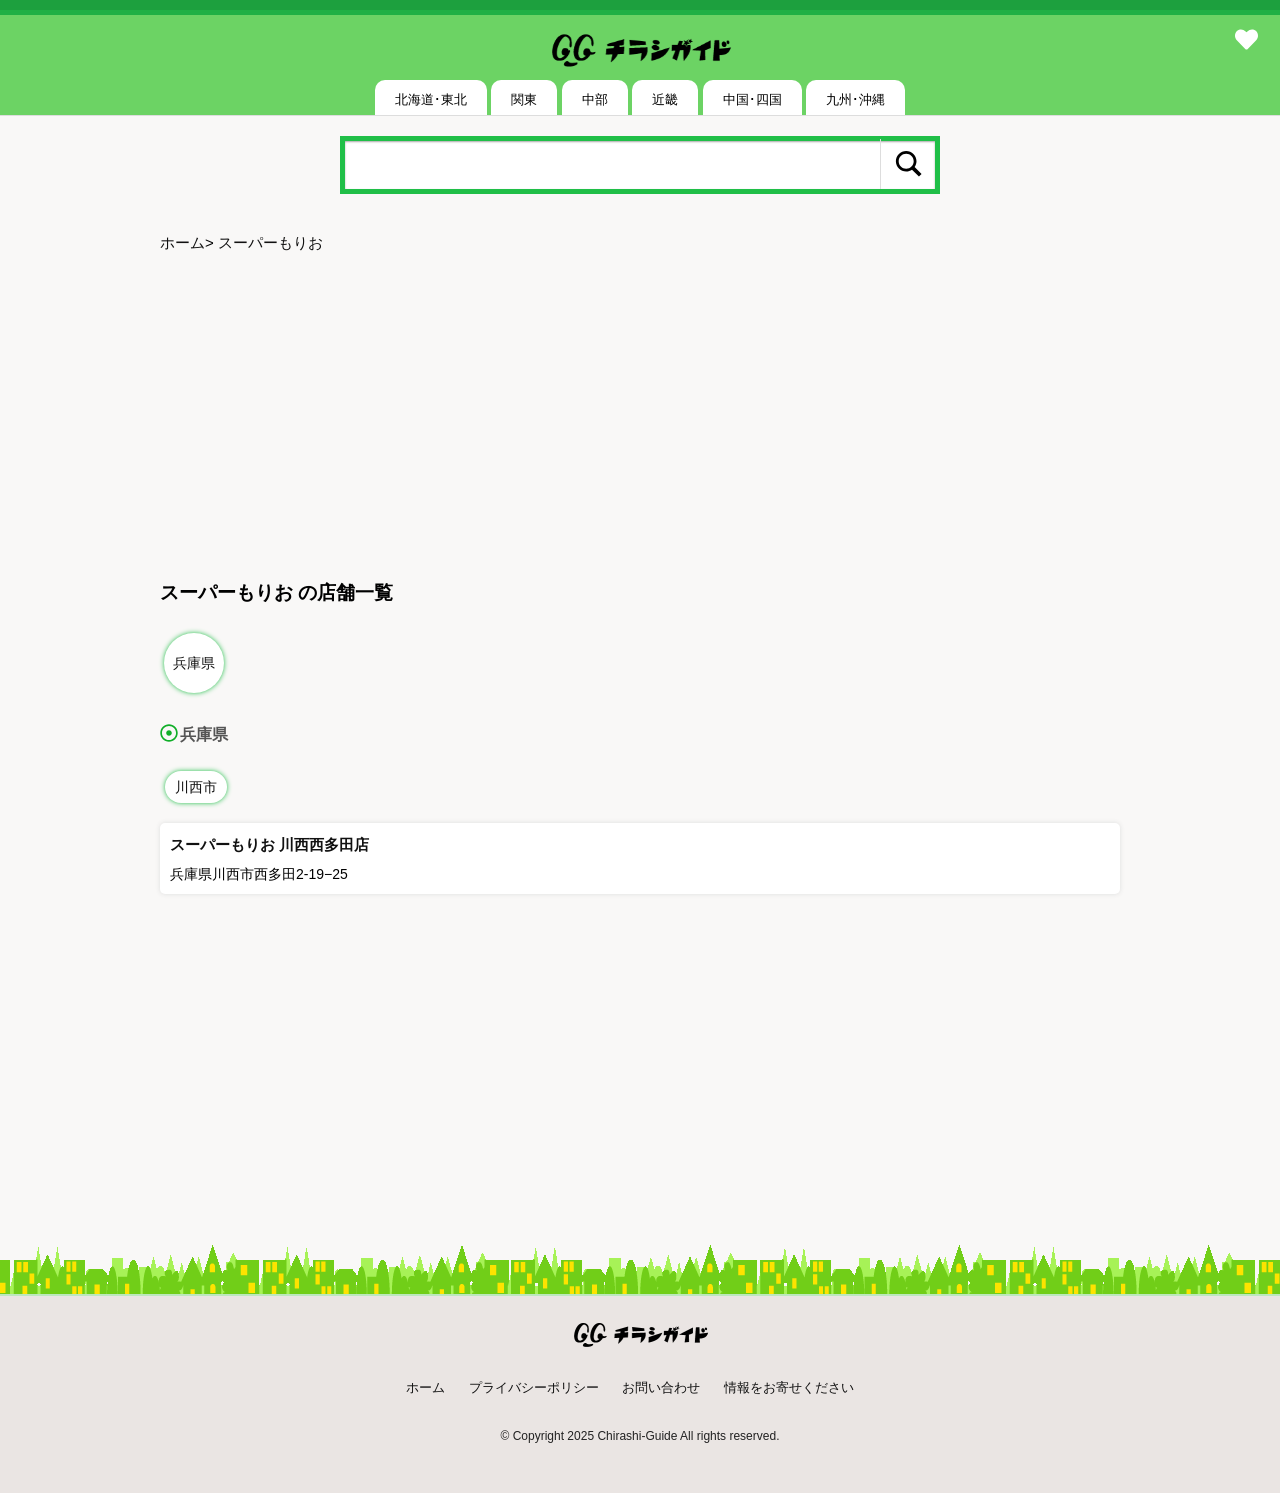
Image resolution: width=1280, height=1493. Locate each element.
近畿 (665, 99)
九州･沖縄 (855, 99)
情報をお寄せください (789, 1387)
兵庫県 (194, 663)
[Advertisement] (640, 418)
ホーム (182, 242)
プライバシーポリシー (534, 1387)
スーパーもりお (270, 242)
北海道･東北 (431, 99)
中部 (595, 99)
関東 (524, 99)
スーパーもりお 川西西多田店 (269, 844)
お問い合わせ (661, 1387)
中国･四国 (752, 99)
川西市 (196, 787)
